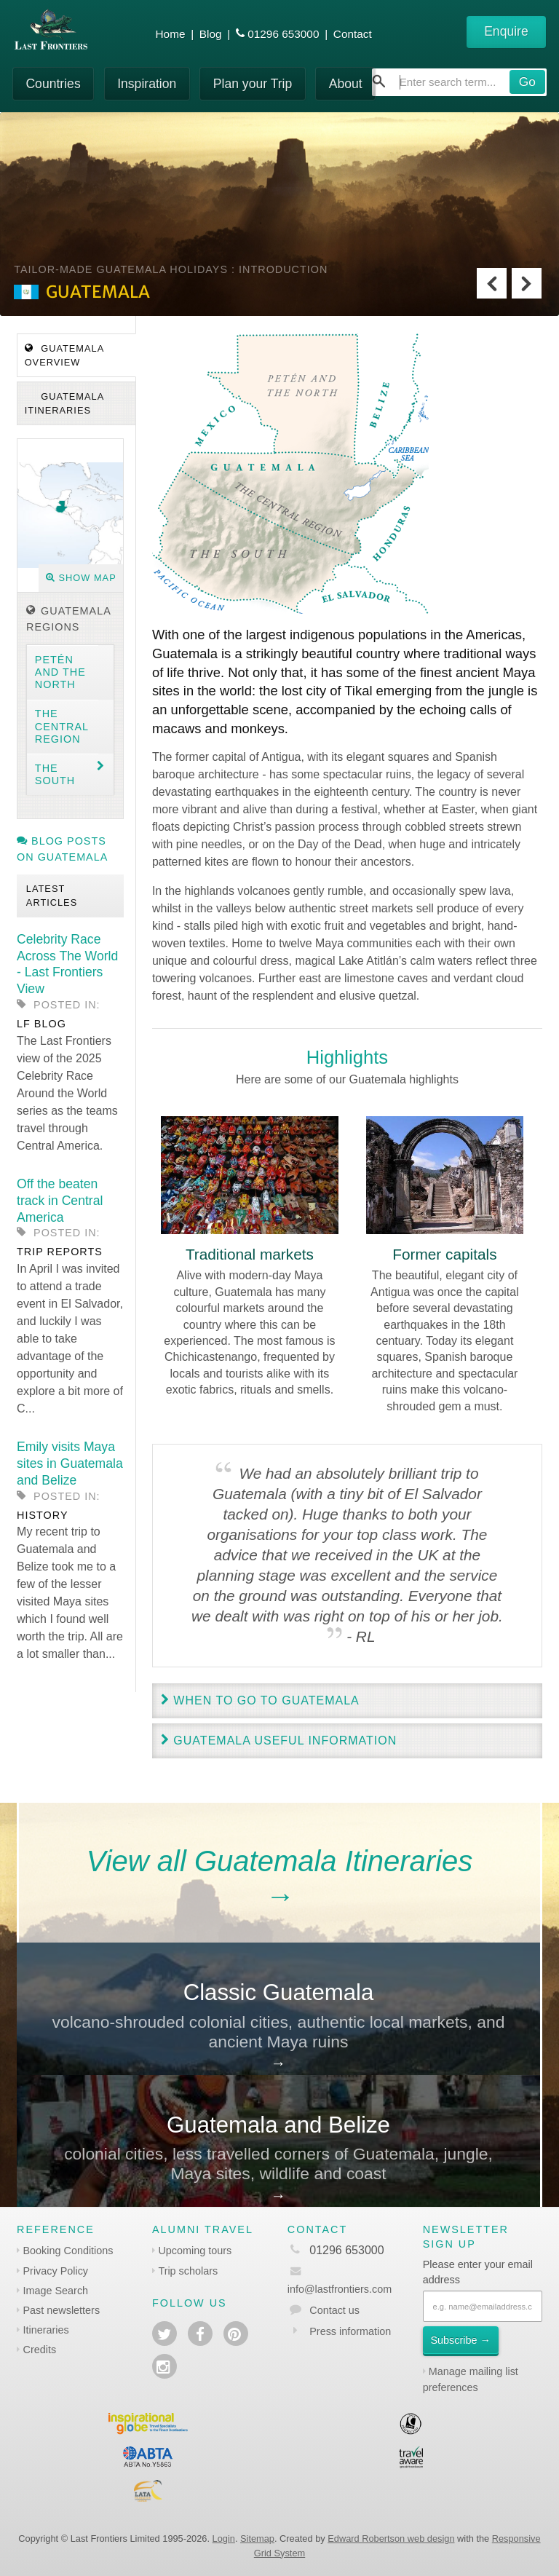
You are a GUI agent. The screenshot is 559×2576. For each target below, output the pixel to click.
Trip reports (60, 1251)
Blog (210, 34)
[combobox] (459, 82)
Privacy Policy (56, 2271)
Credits (40, 2349)
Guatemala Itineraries (65, 403)
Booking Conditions (68, 2250)
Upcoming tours (194, 2250)
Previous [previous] (159, 1087)
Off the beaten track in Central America (60, 1201)
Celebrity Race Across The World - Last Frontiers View (67, 964)
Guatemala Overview (65, 355)
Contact (352, 34)
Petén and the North (60, 672)
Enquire (506, 31)
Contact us (334, 2310)
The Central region (62, 726)
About (345, 83)
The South (55, 774)
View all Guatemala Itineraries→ (280, 1878)
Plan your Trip (253, 83)
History (42, 1515)
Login (224, 2538)
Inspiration (146, 83)
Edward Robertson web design (391, 2538)
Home (171, 34)
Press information (350, 2331)
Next (527, 283)
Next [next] (535, 1087)
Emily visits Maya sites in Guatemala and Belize (70, 1463)
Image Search (56, 2290)
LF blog (41, 1024)
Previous (492, 283)
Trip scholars (188, 2271)
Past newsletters (61, 2310)
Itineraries (46, 2330)
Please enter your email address (478, 2272)
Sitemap (257, 2538)
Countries (52, 83)
